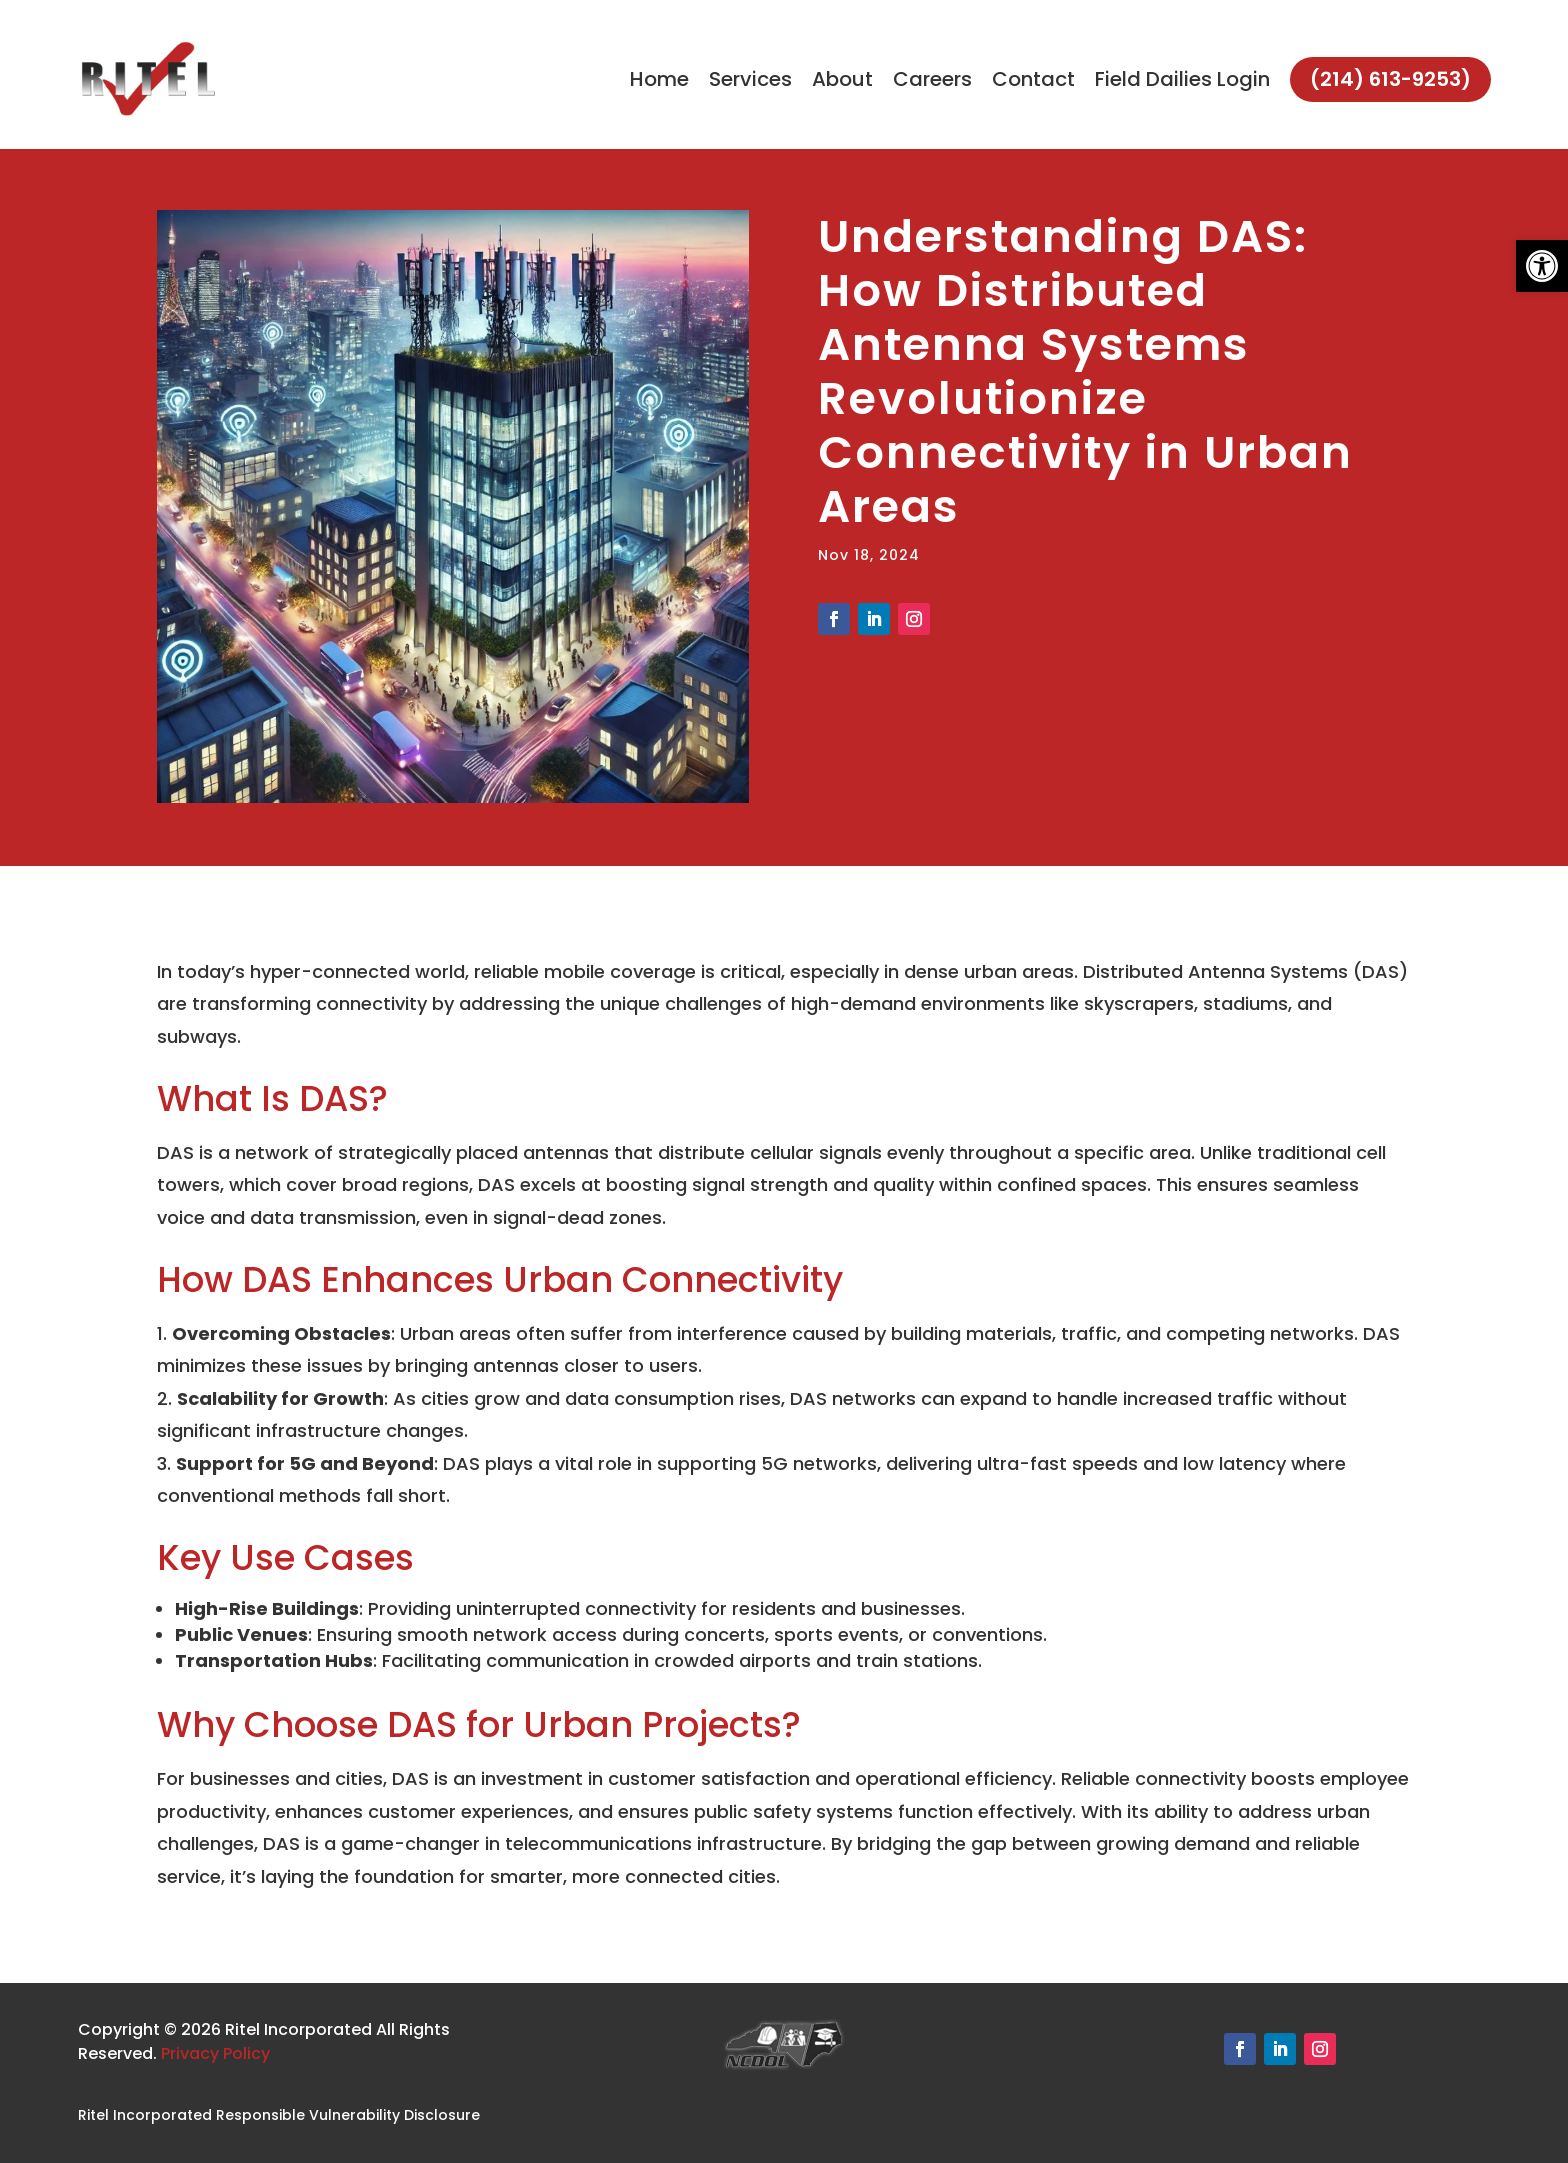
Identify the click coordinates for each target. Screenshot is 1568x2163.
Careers (932, 79)
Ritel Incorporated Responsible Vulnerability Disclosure (279, 2115)
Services (750, 79)
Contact (1033, 79)
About (842, 79)
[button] (1542, 266)
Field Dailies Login (1182, 79)
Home (659, 79)
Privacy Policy (215, 2053)
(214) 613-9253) (1390, 79)
